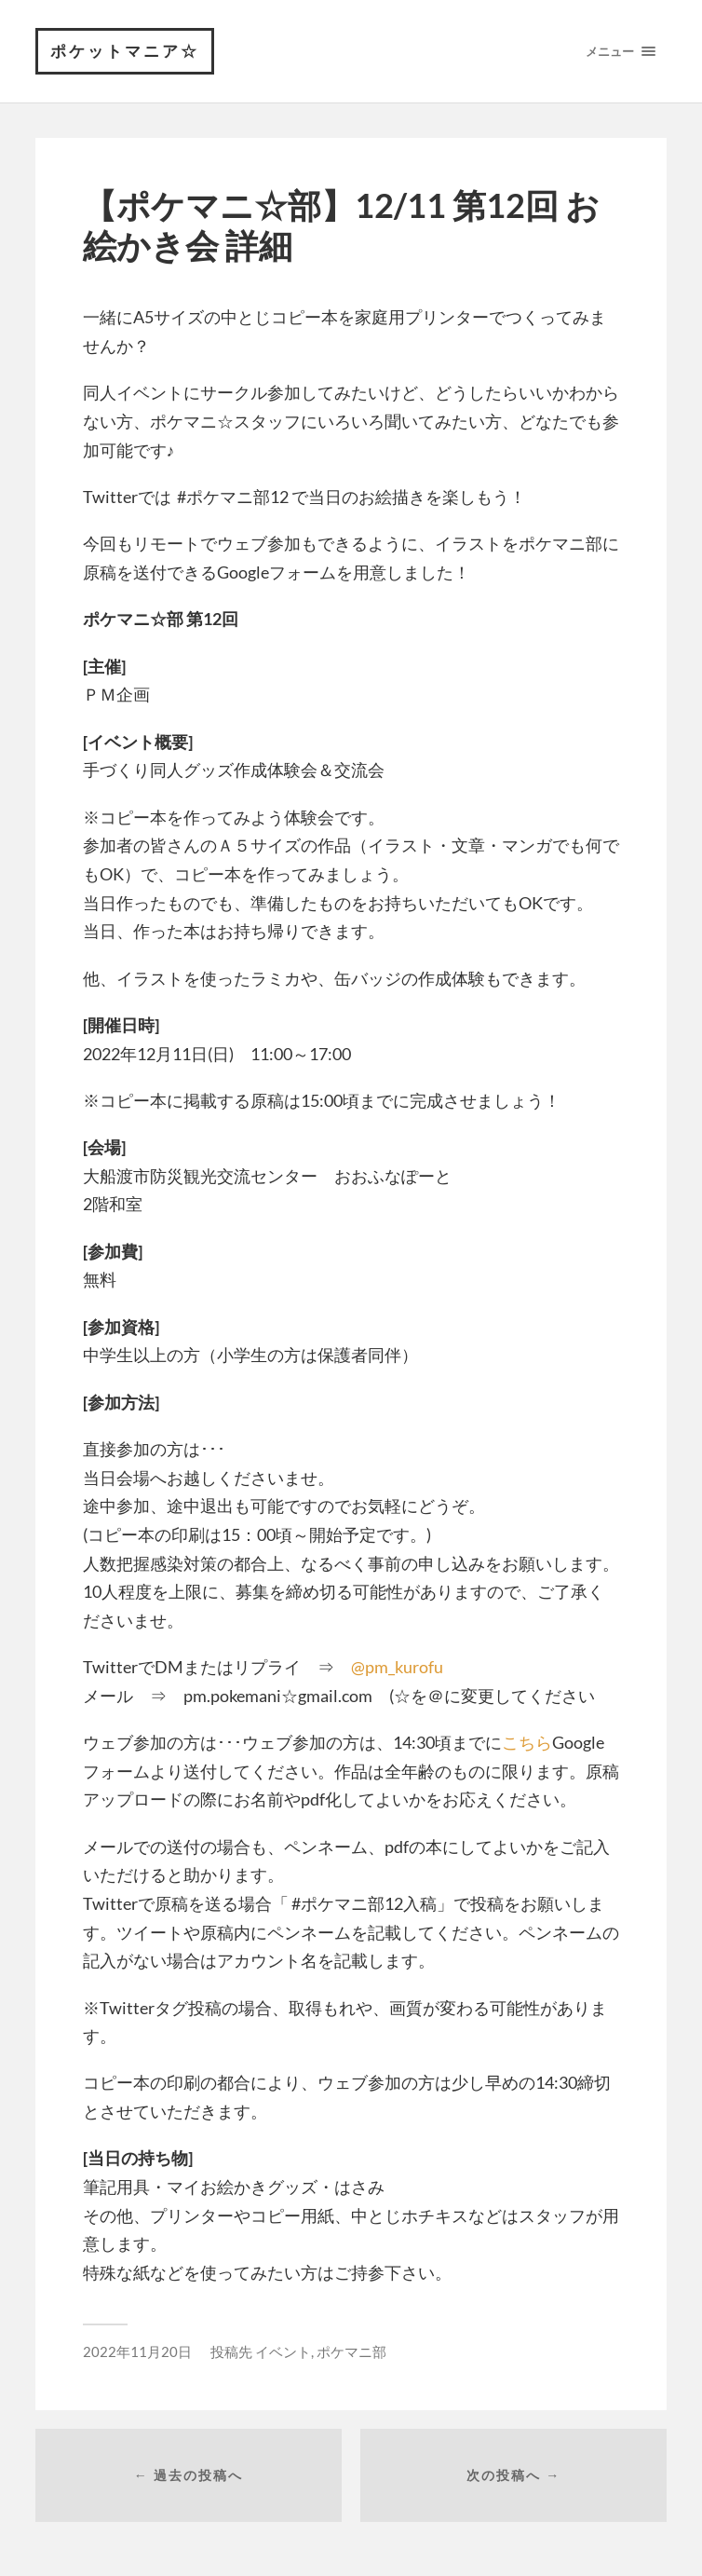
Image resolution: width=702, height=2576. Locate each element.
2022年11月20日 (137, 2351)
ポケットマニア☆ (124, 51)
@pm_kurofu (397, 1666)
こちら (527, 1742)
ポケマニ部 (351, 2351)
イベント (283, 2351)
